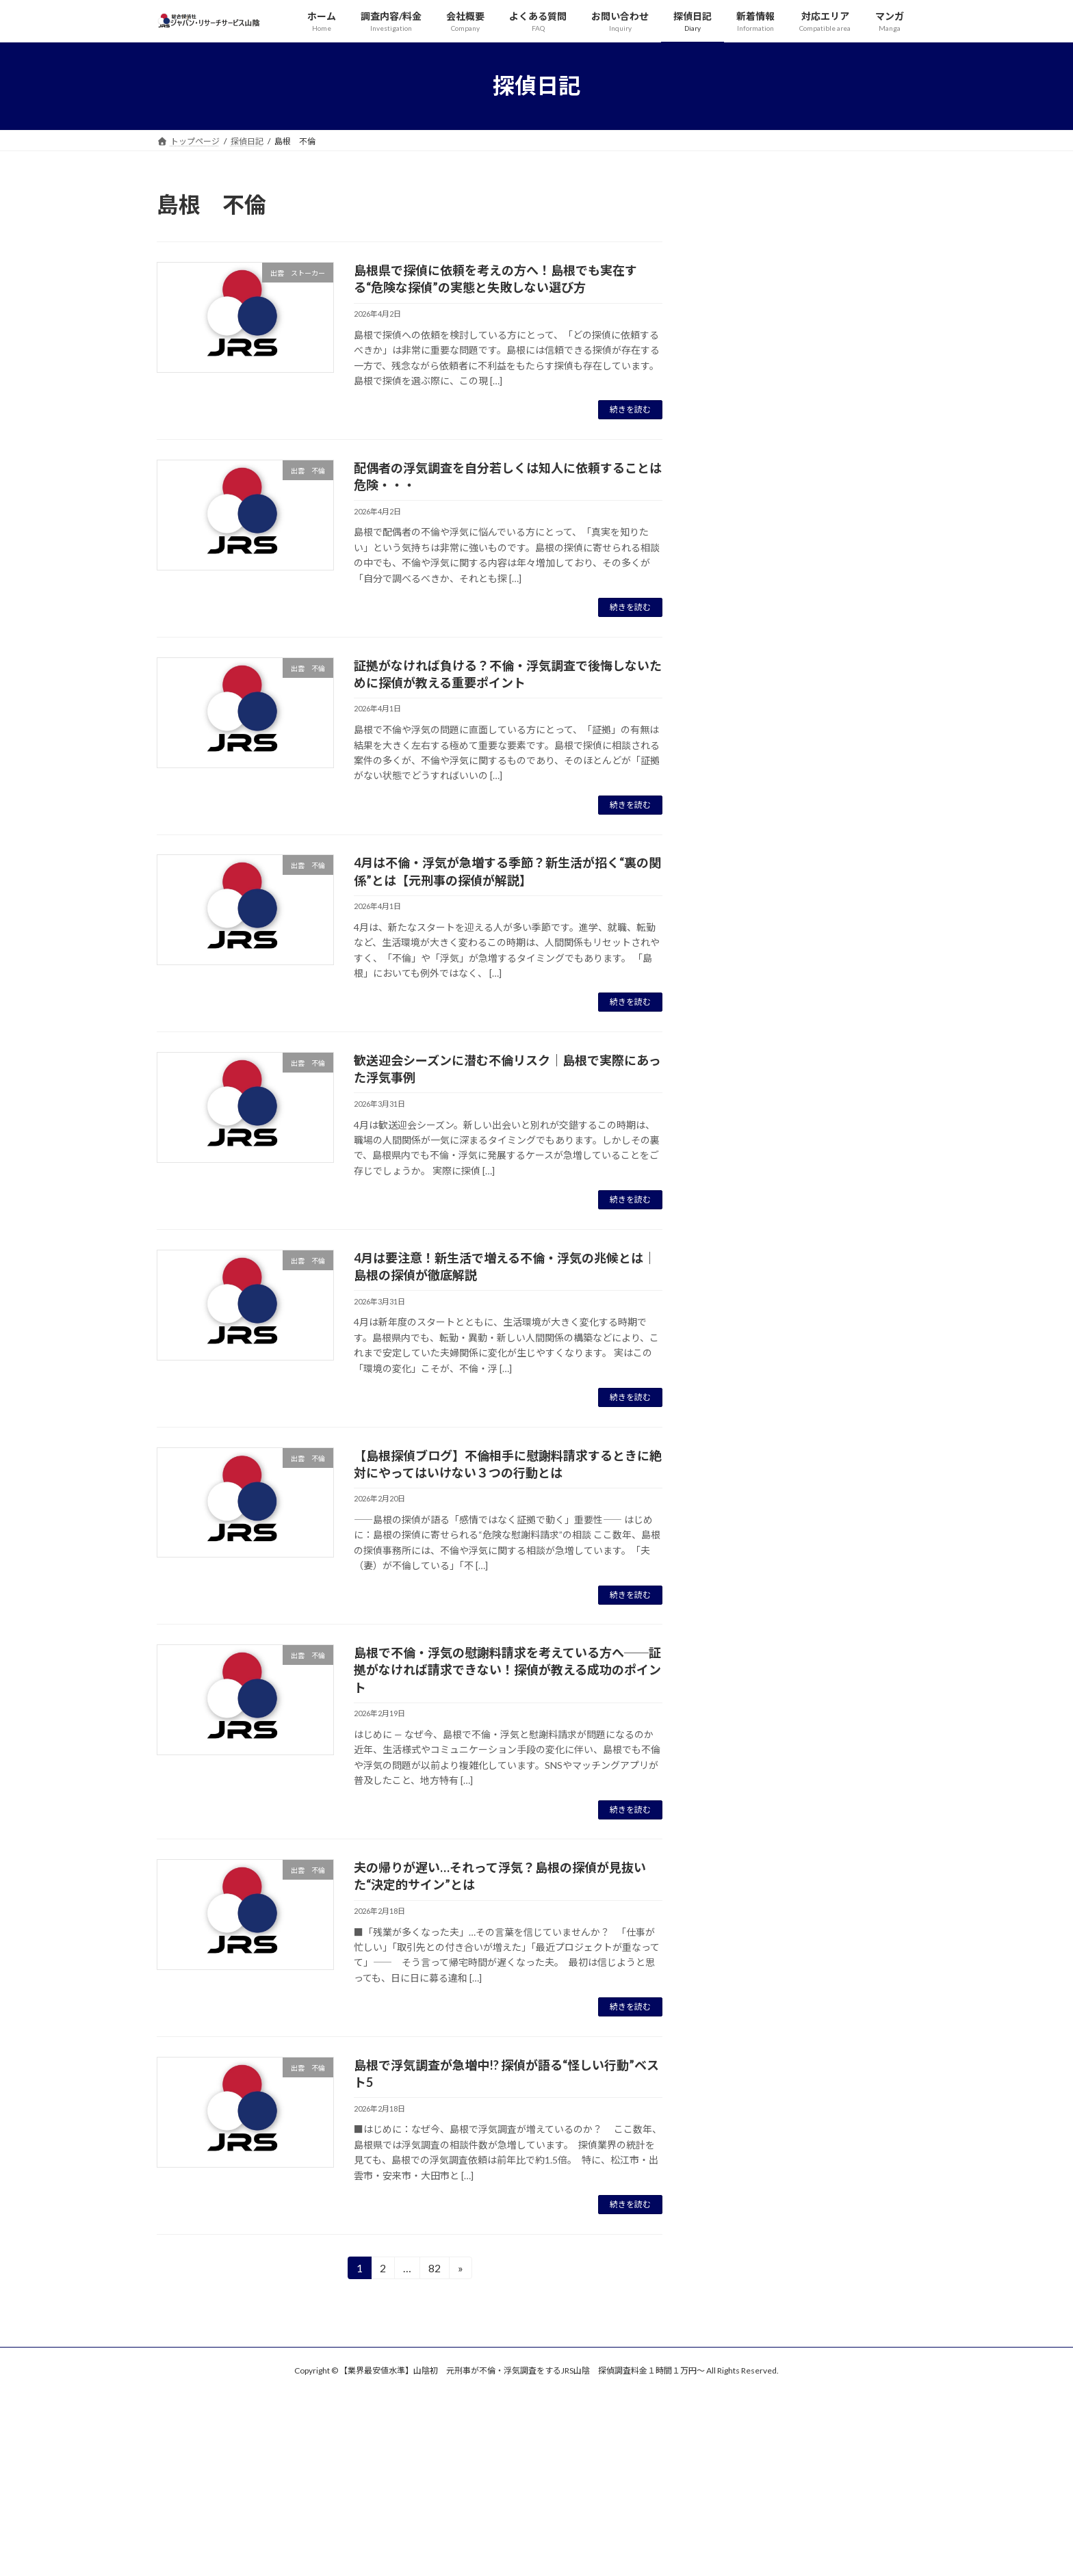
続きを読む (630, 409)
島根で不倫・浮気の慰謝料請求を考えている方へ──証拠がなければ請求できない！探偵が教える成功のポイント (507, 1669)
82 (434, 2270)
